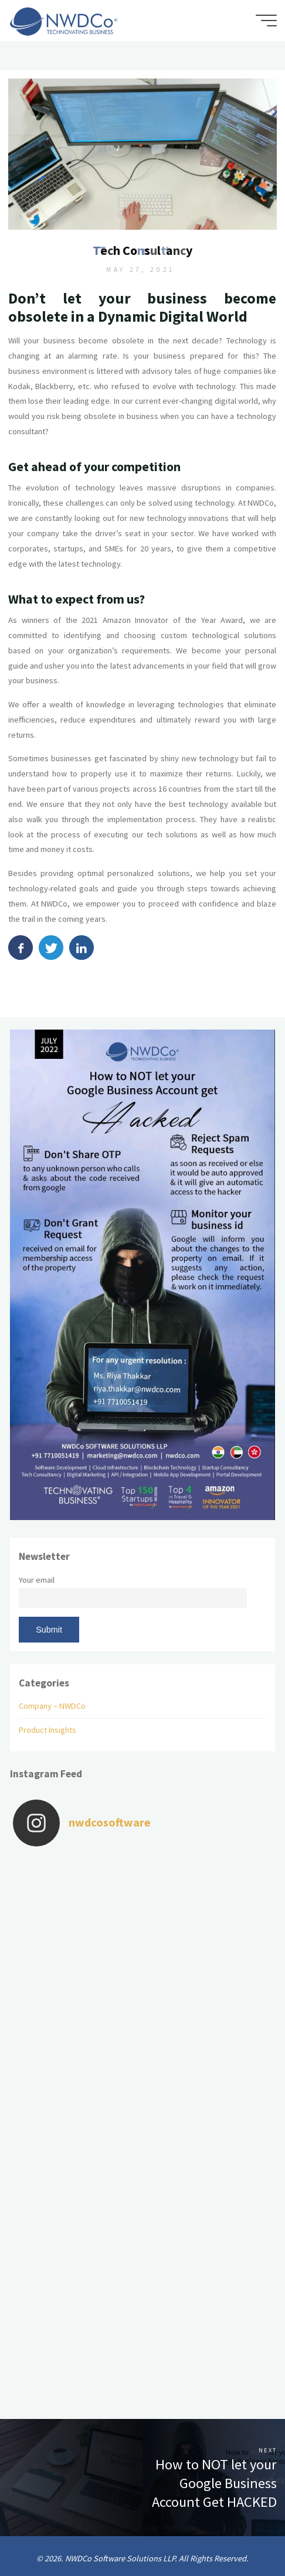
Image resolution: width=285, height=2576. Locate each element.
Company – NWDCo (52, 1706)
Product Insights (47, 1730)
